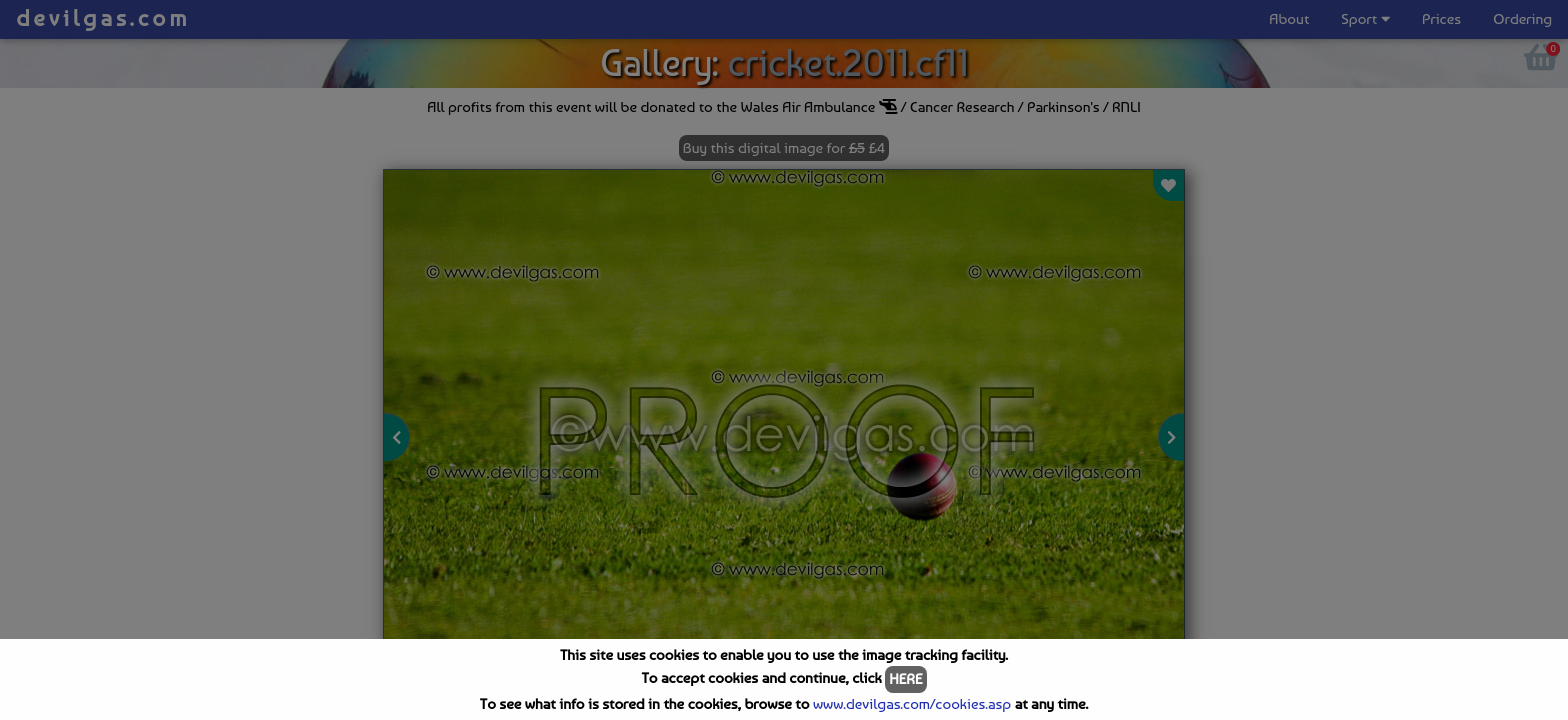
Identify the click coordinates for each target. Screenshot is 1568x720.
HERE (905, 679)
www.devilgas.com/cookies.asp (912, 704)
